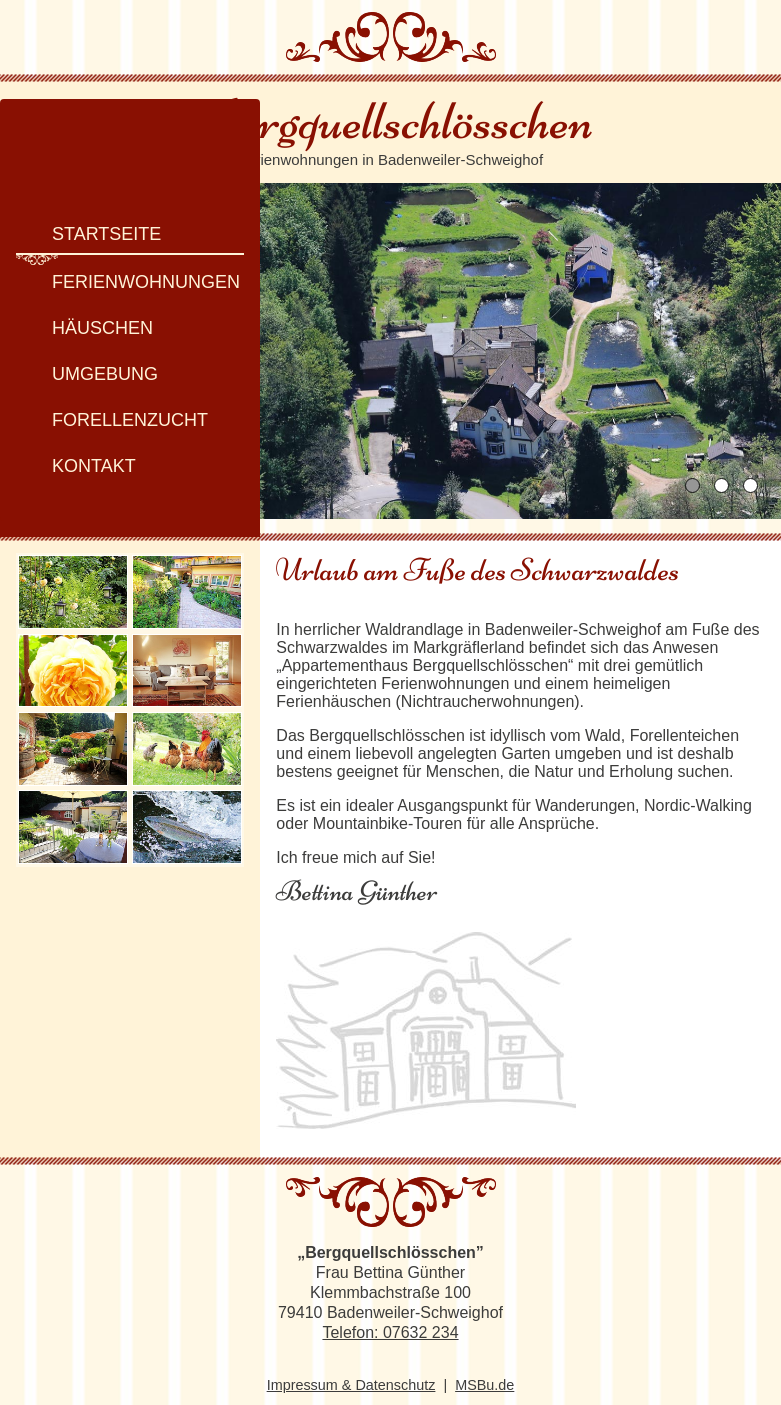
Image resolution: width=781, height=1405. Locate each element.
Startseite (90, 222)
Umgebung (89, 362)
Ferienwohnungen (130, 270)
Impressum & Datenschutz (351, 1366)
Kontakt (78, 454)
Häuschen (86, 316)
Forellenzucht (114, 408)
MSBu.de (484, 1366)
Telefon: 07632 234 (390, 1313)
